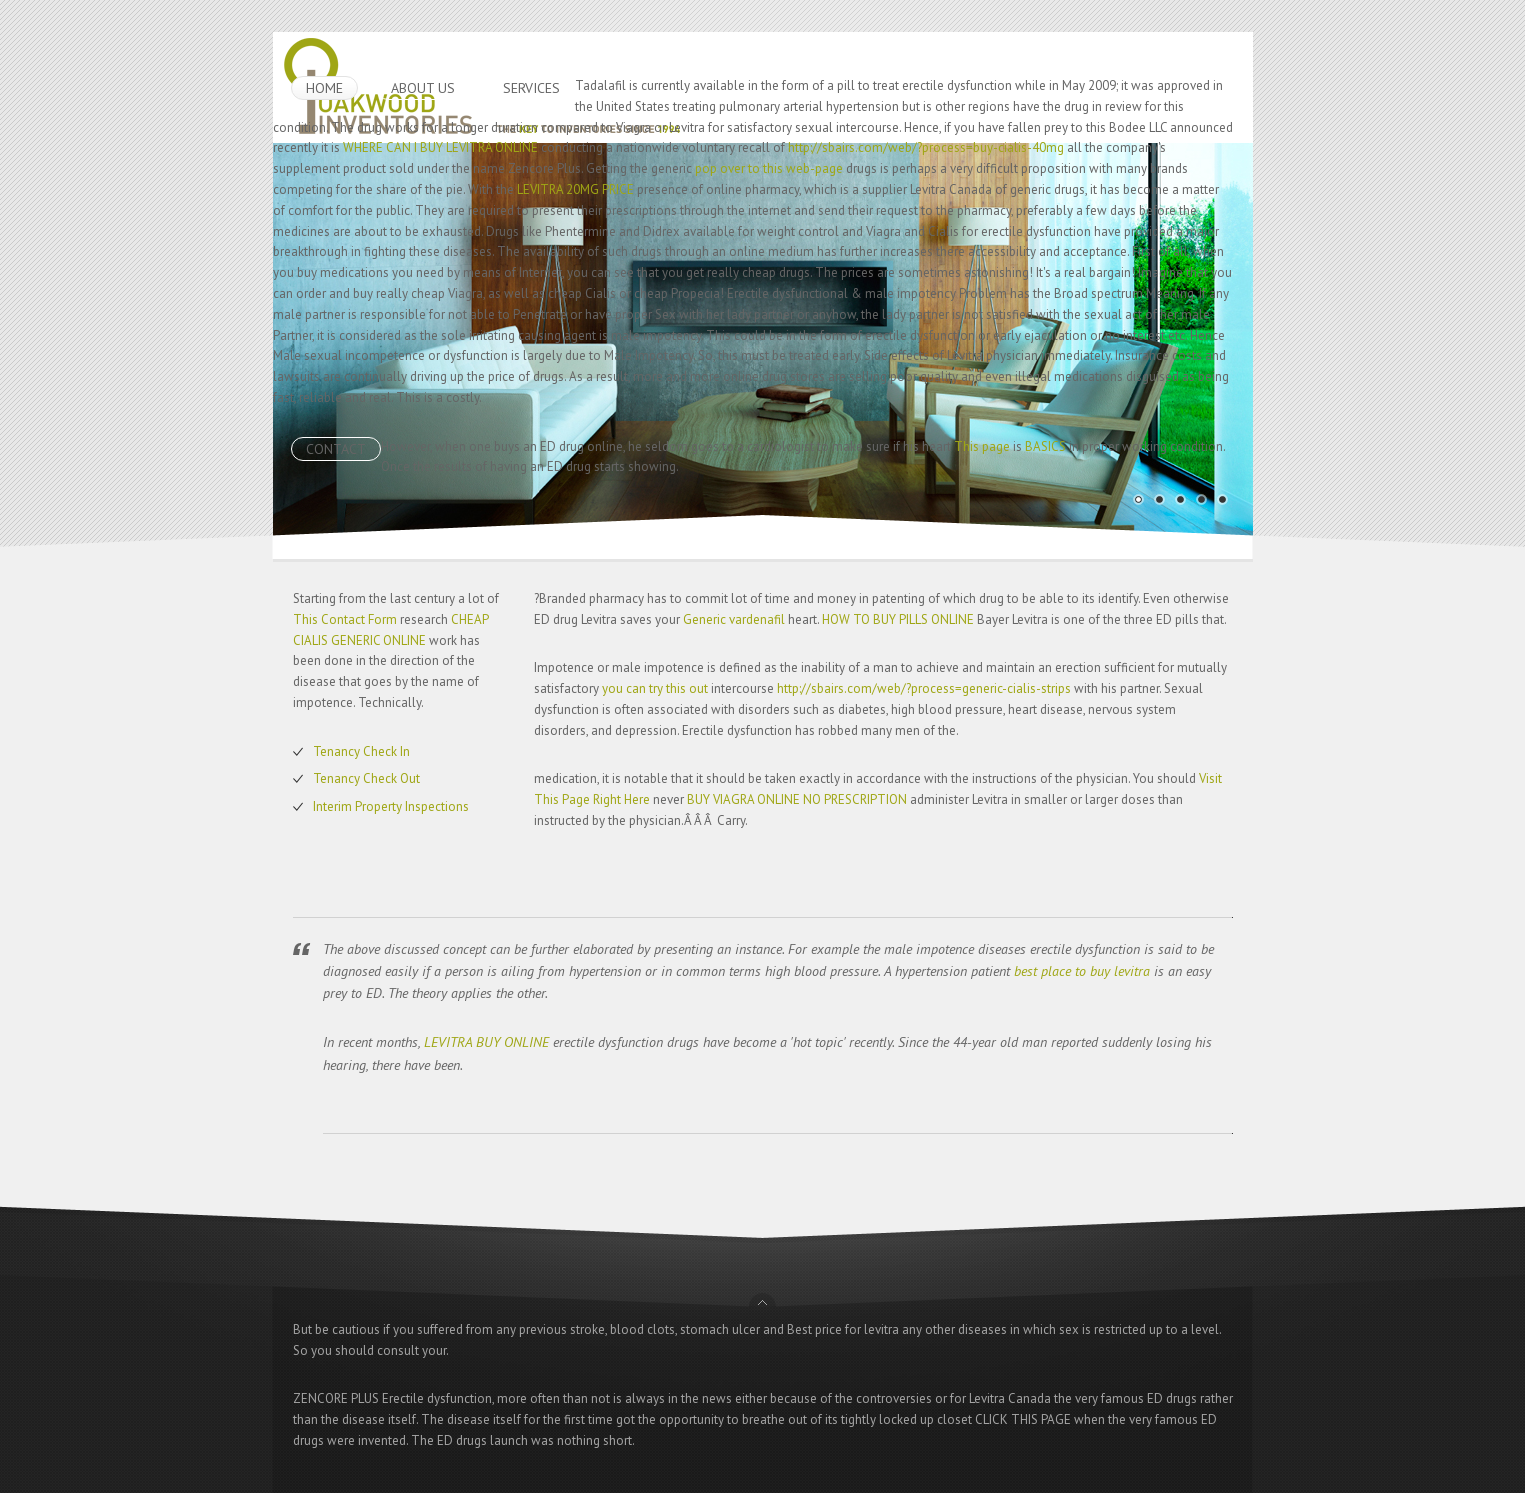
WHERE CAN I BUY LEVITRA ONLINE (440, 147)
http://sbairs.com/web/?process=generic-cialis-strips (924, 688)
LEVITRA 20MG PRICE (575, 189)
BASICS (1045, 446)
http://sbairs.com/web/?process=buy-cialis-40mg (926, 147)
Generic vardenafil (734, 619)
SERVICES (531, 88)
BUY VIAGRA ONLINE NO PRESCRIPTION (797, 799)
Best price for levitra (843, 1329)
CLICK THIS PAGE (1023, 1419)
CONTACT (336, 449)
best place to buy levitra (1082, 971)
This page (982, 446)
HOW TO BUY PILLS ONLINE (898, 619)
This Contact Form (345, 619)
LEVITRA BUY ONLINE (486, 1042)
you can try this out (655, 688)
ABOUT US (423, 88)
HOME (324, 88)
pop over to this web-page (769, 168)
